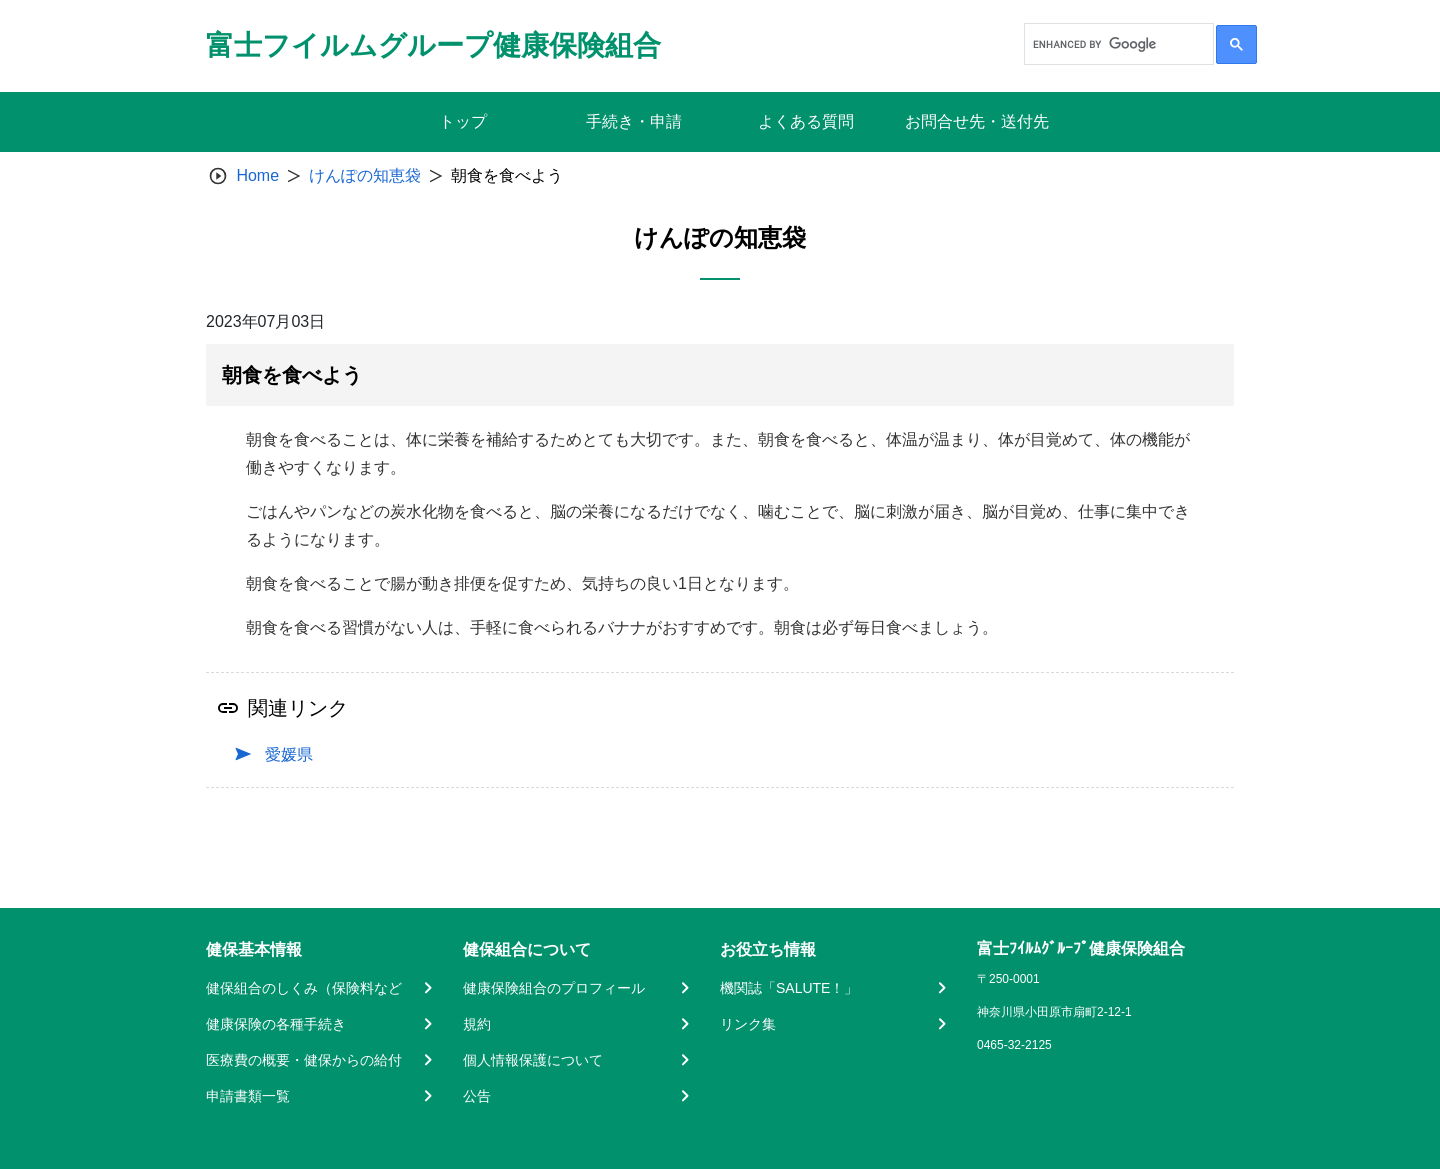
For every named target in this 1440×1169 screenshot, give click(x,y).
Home (257, 175)
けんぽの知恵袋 (365, 175)
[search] (1117, 44)
